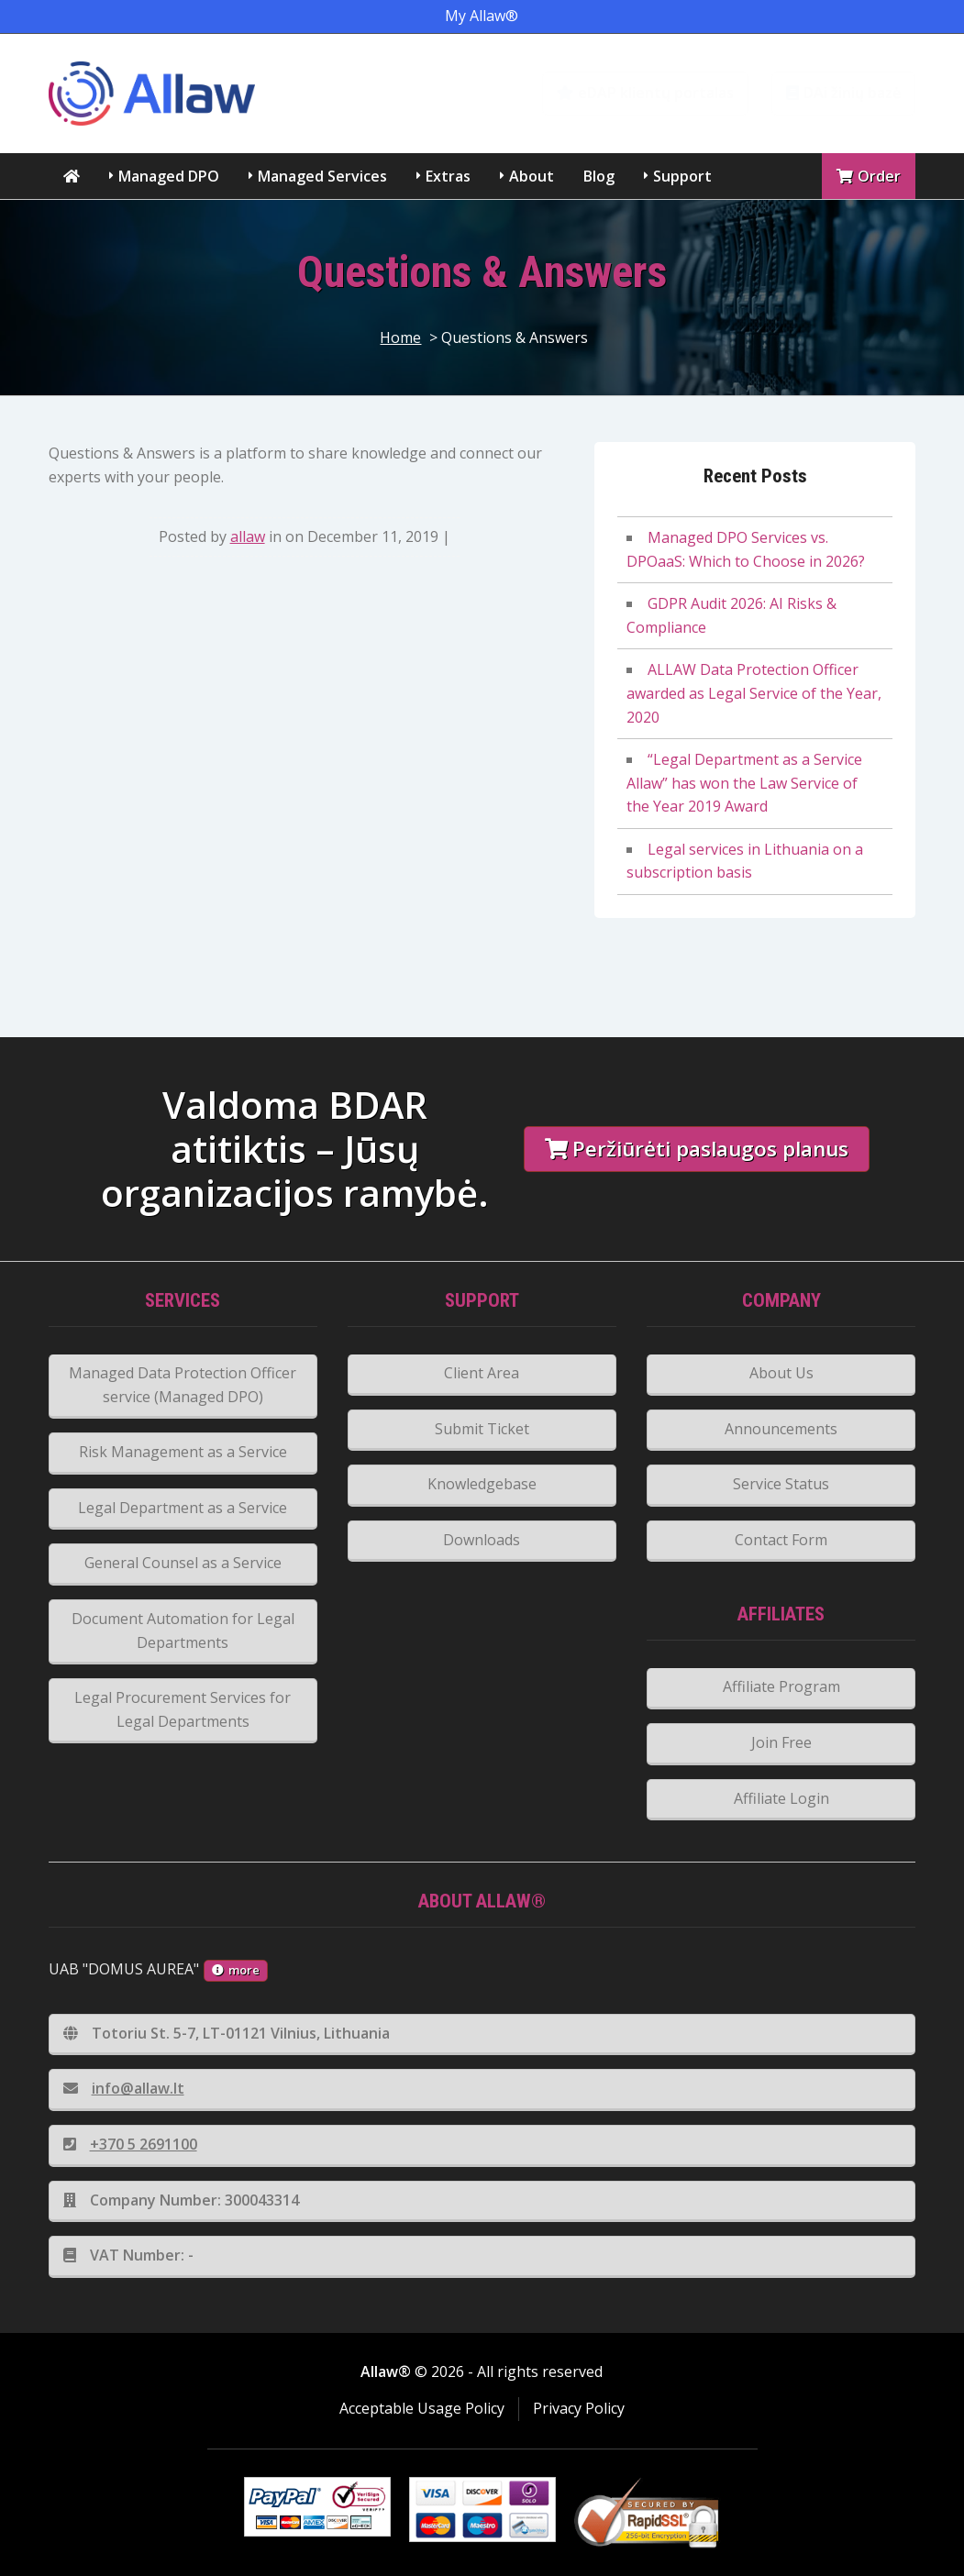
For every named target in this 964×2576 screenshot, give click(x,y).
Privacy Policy (579, 2408)
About (531, 176)
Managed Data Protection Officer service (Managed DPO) (182, 1385)
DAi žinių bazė (843, 93)
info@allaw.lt (123, 2088)
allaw (247, 536)
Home (400, 337)
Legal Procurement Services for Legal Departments (182, 1709)
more (236, 1970)
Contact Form (781, 1540)
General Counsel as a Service (183, 1563)
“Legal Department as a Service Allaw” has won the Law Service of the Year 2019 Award (744, 782)
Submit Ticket (482, 1429)
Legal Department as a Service (182, 1508)
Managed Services (322, 176)
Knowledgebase (482, 1484)
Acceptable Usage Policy (421, 2408)
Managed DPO (168, 176)
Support (682, 176)
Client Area (481, 1373)
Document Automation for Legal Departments (183, 1631)
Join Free (781, 1742)
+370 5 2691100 (130, 2144)
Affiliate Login (781, 1798)
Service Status (781, 1484)
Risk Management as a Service (183, 1452)
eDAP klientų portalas (645, 93)
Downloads (481, 1540)
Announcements (781, 1429)
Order (869, 176)
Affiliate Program (781, 1686)
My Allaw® (481, 16)
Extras (448, 176)
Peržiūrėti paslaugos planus (696, 1148)
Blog (599, 176)
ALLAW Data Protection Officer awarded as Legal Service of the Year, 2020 (753, 692)
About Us (781, 1373)
